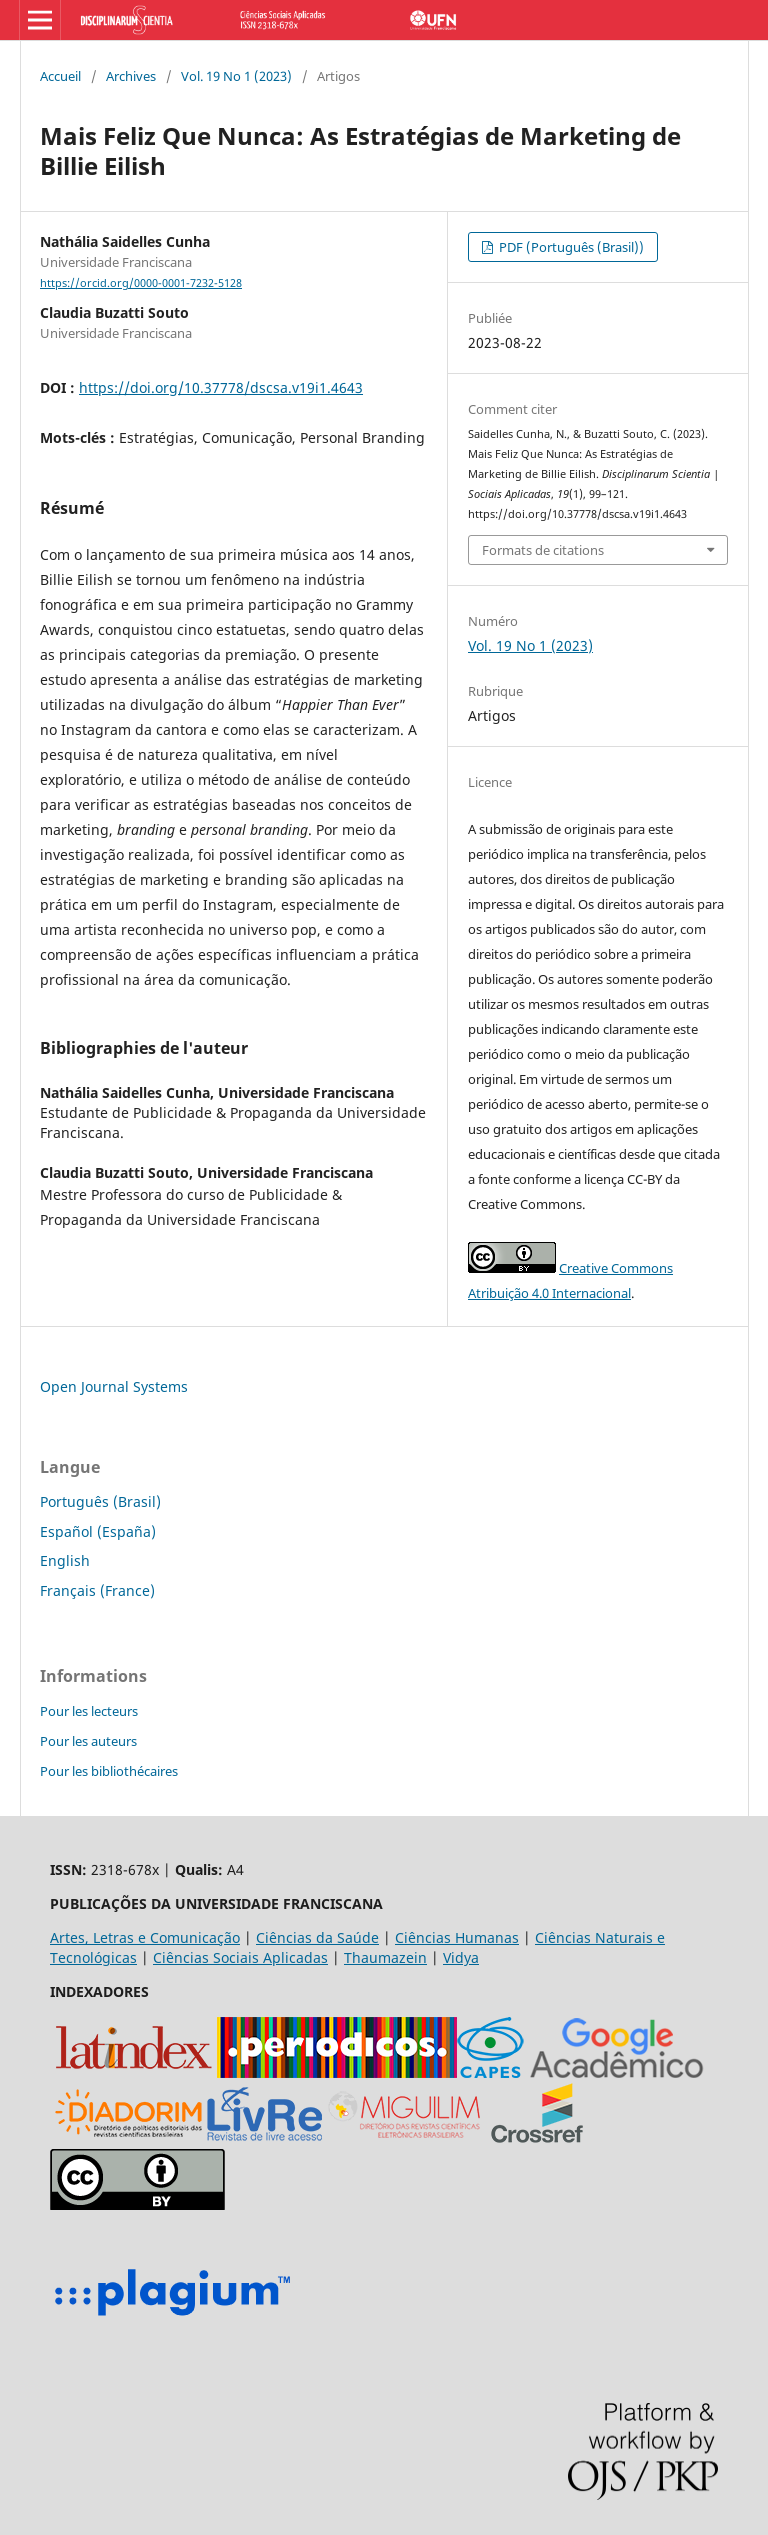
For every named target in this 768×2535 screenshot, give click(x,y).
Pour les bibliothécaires (109, 1771)
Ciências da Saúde (317, 1937)
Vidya (461, 1957)
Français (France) (97, 1590)
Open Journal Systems (114, 1386)
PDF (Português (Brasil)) (570, 247)
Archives (131, 76)
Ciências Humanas (457, 1937)
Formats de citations (543, 550)
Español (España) (98, 1531)
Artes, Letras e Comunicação (145, 1937)
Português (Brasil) (100, 1501)
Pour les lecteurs (89, 1711)
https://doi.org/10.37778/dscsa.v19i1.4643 (221, 387)
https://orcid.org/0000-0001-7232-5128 (141, 283)
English (65, 1560)
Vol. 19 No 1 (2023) (236, 76)
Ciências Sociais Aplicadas (240, 1957)
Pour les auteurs (88, 1741)
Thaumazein (385, 1957)
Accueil (60, 76)
